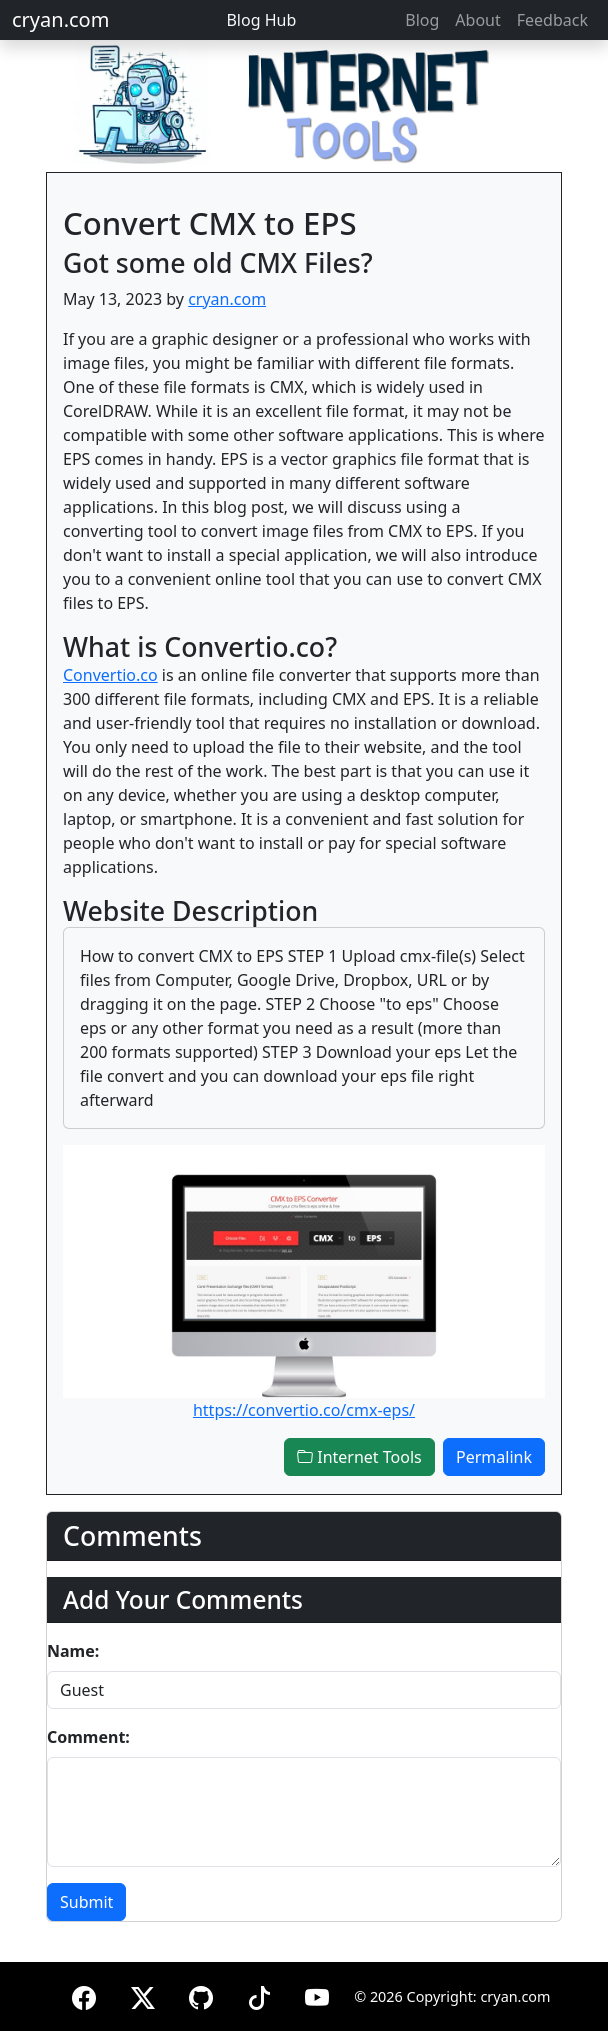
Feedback (552, 20)
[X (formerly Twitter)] (143, 1994)
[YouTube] (317, 1994)
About (477, 20)
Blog (422, 20)
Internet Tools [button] (359, 1457)
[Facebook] (84, 1994)
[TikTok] (259, 1994)
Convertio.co (110, 675)
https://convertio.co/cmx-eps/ (304, 1410)
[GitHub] (201, 1994)
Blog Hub (261, 20)
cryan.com (60, 19)
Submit (86, 1902)
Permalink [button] (494, 1457)
